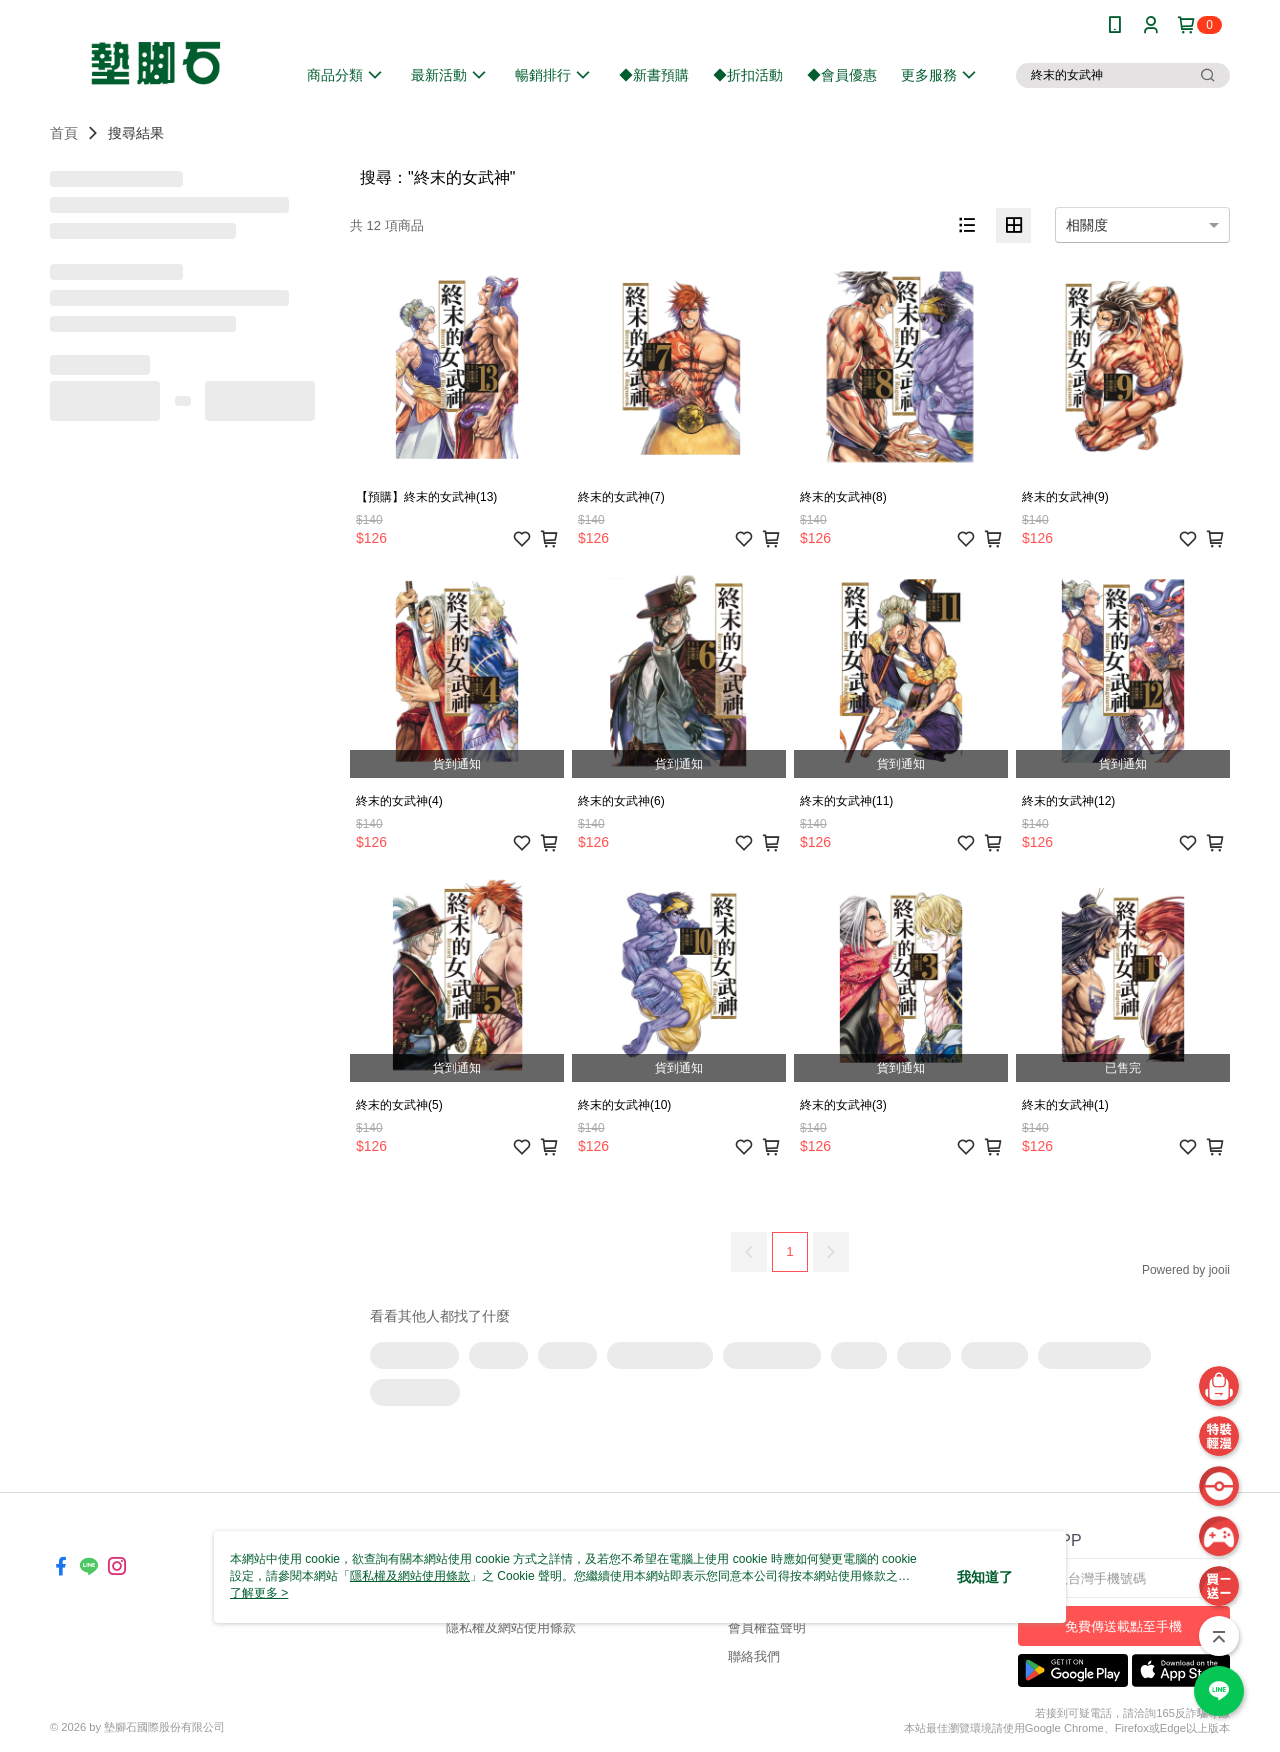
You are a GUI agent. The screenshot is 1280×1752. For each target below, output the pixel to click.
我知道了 (985, 1577)
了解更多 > (259, 1593)
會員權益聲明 (767, 1627)
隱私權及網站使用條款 (511, 1627)
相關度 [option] (1087, 225)
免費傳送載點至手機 (1123, 1626)
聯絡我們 (754, 1656)
